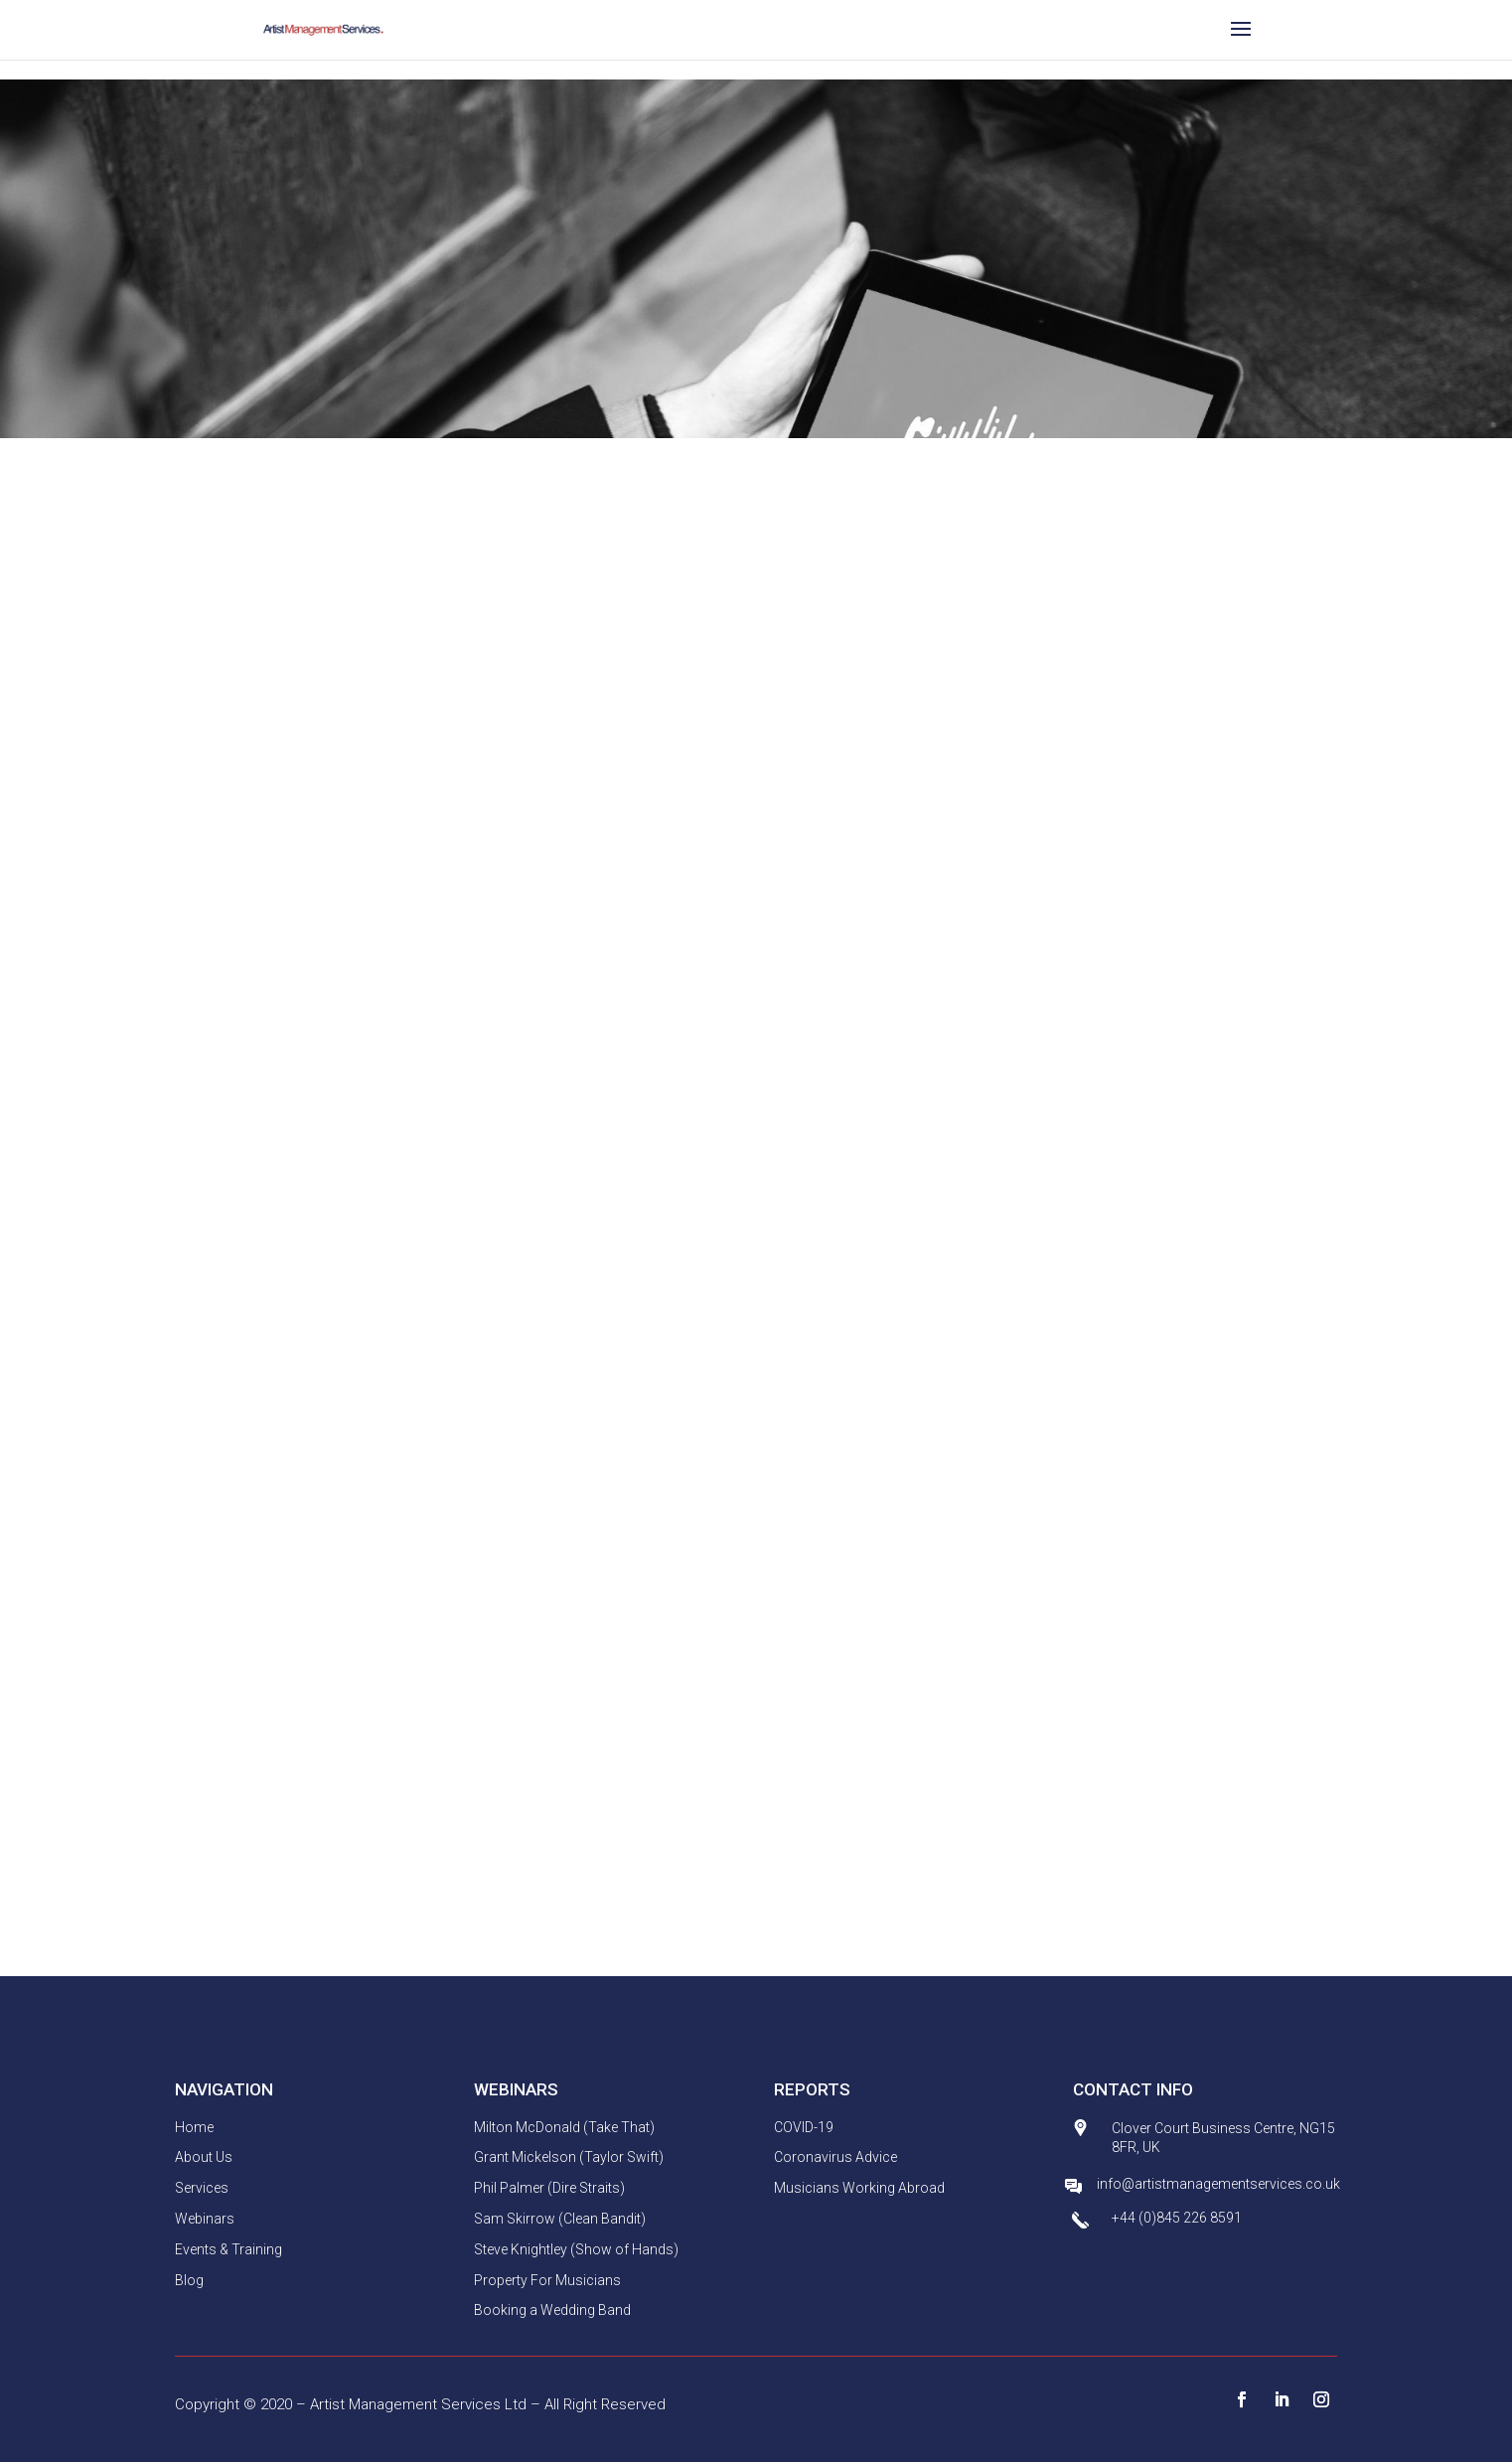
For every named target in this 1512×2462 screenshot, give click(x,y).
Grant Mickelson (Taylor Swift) (569, 2157)
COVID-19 (803, 2127)
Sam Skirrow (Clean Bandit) (560, 2219)
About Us (203, 2157)
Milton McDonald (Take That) (564, 2127)
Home (194, 2127)
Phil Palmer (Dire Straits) (549, 2188)
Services (201, 2188)
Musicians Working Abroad (859, 2188)
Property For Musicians (547, 2280)
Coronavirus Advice (835, 2157)
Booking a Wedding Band (552, 2310)
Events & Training (228, 2249)
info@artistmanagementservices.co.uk (1218, 2184)
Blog (189, 2280)
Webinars (204, 2219)
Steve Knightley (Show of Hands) (576, 2249)
